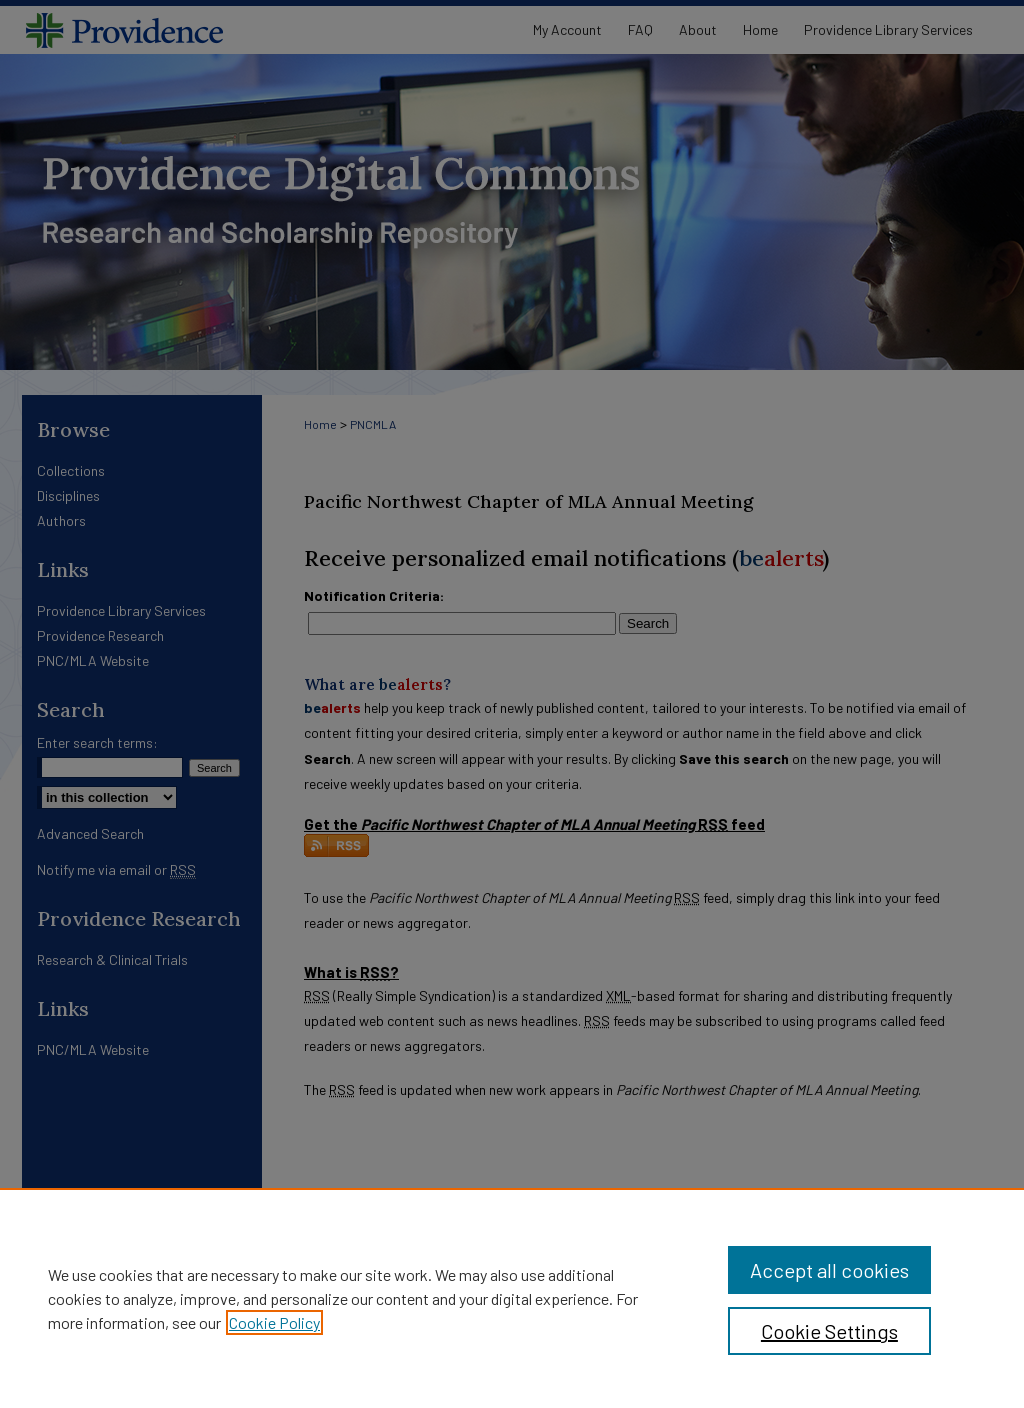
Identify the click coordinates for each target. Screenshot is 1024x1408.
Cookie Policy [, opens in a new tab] (274, 1322)
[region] (512, 1298)
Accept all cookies (829, 1270)
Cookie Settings (829, 1331)
